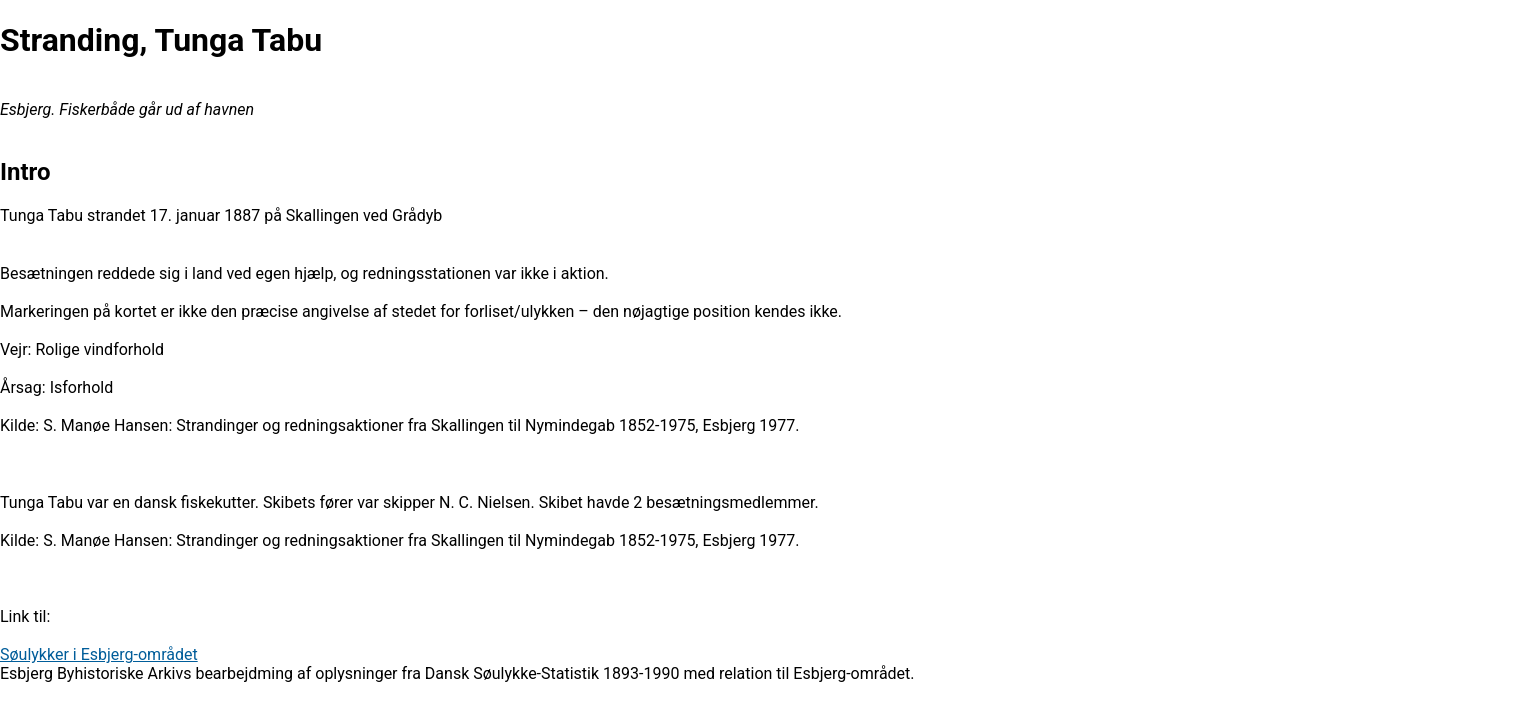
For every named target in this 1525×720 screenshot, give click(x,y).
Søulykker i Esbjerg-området (99, 654)
